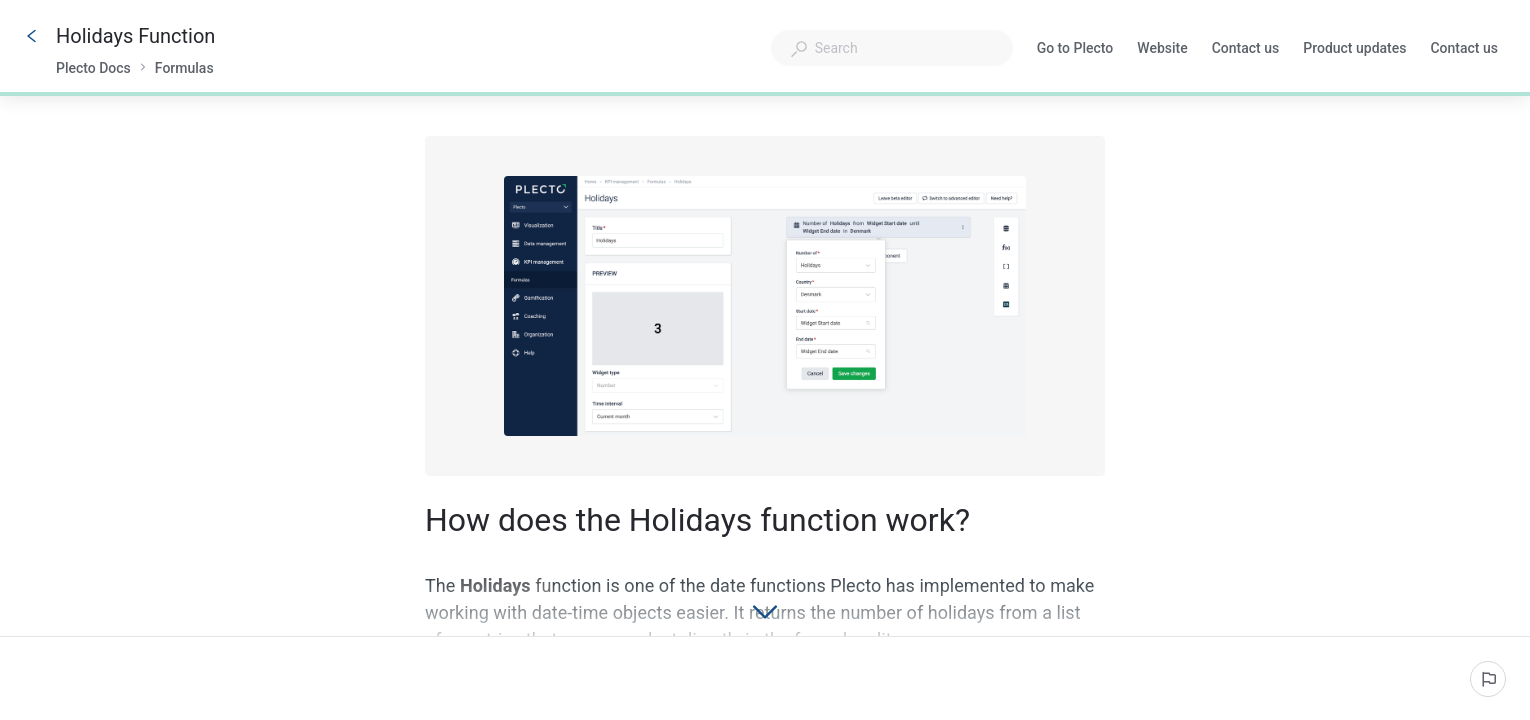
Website (1162, 50)
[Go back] (32, 36)
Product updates (1354, 50)
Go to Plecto (1075, 50)
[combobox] (892, 48)
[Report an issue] (1488, 679)
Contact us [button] (1464, 48)
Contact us (1246, 50)
